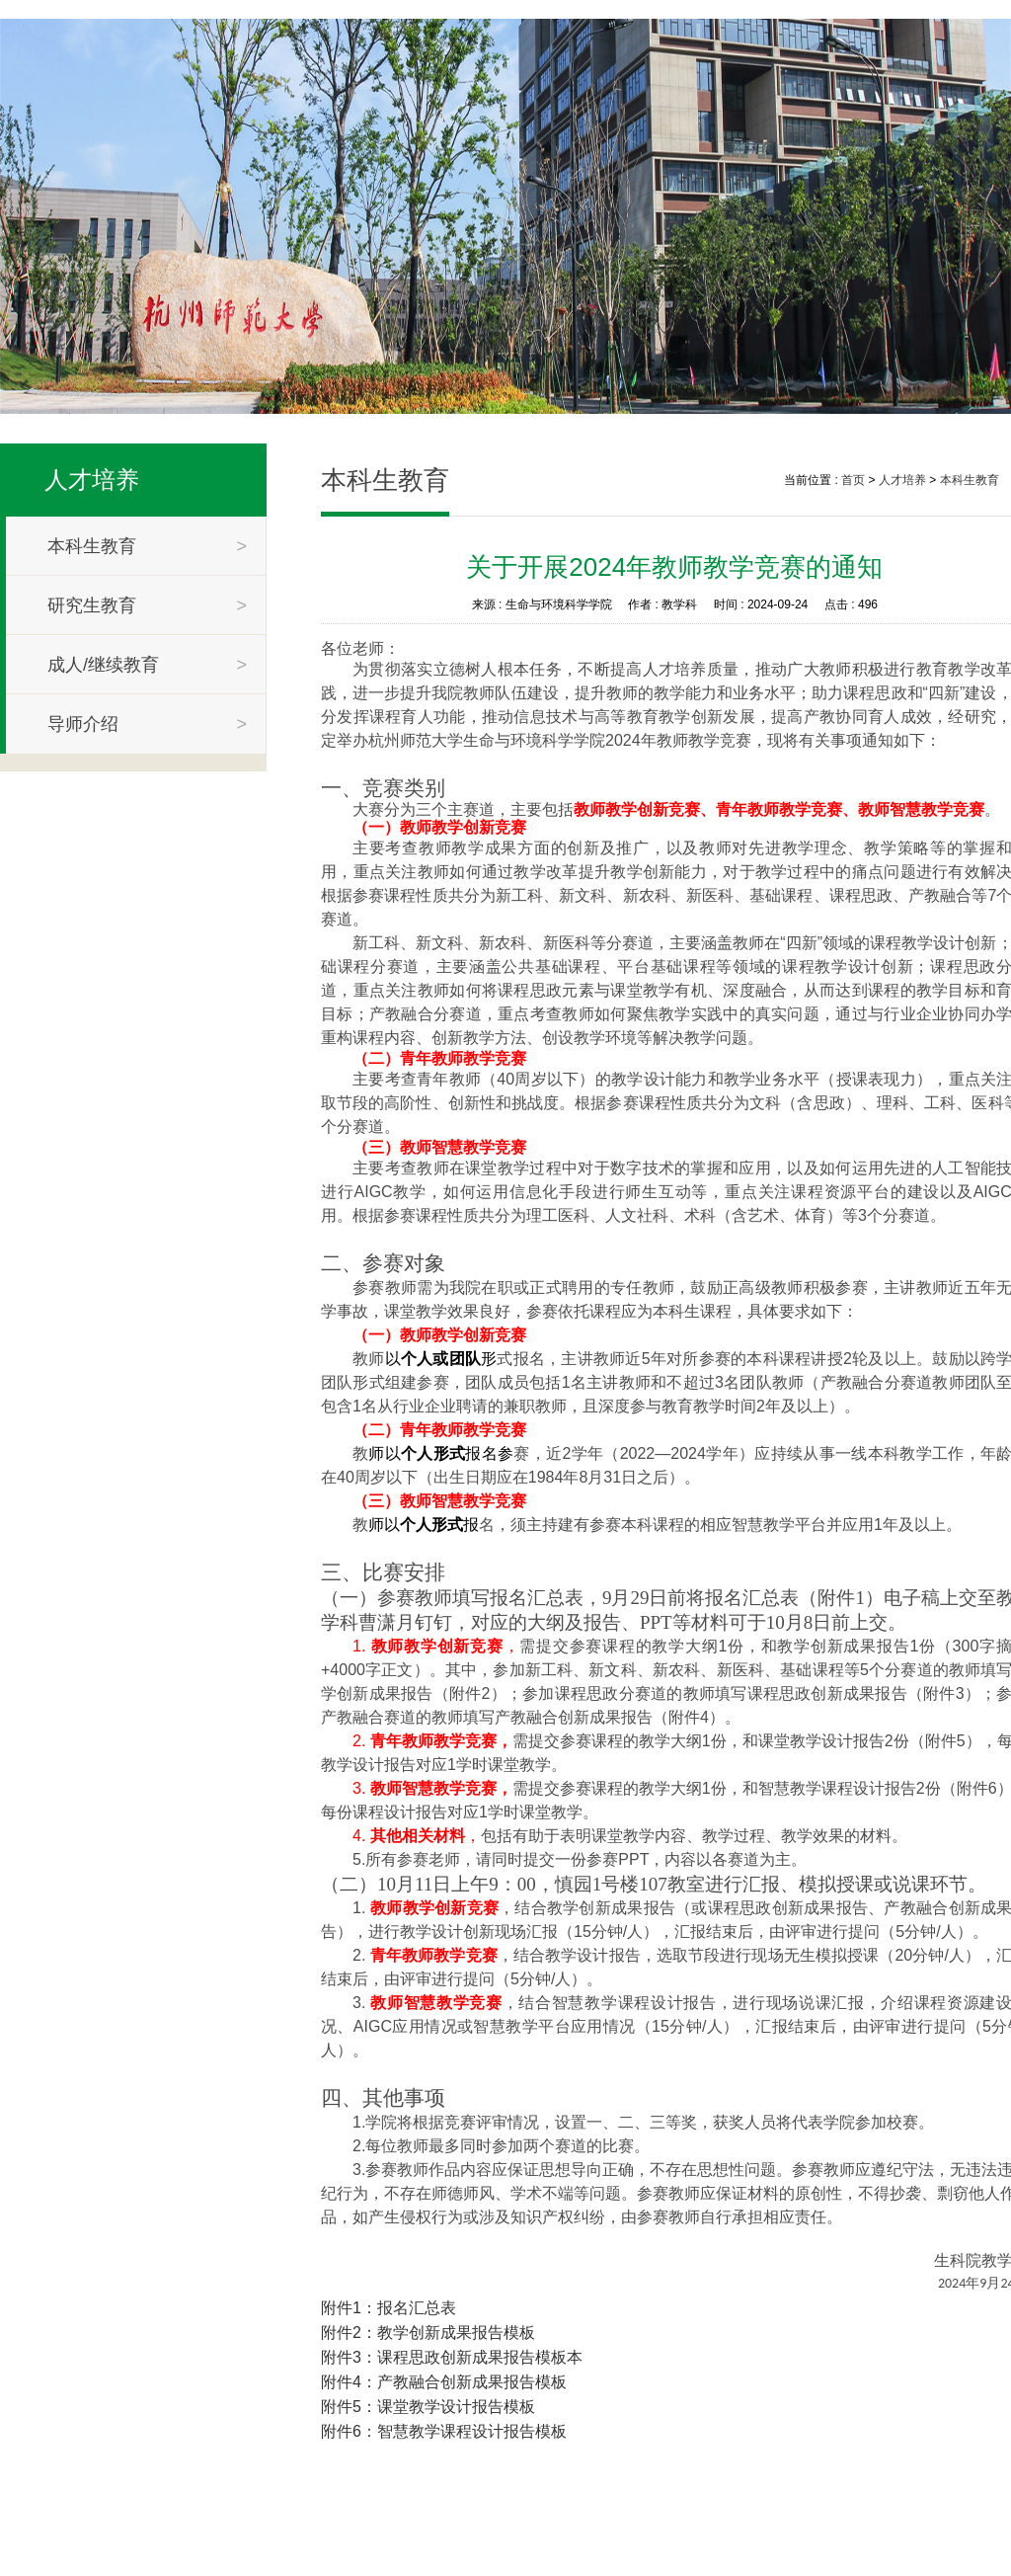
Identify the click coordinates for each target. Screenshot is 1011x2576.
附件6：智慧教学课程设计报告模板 (444, 2431)
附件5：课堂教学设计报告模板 (428, 2406)
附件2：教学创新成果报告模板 (428, 2332)
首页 (853, 480)
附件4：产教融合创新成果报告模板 (444, 2382)
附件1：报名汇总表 (388, 2307)
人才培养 (91, 479)
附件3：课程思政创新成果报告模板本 (452, 2357)
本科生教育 (969, 480)
